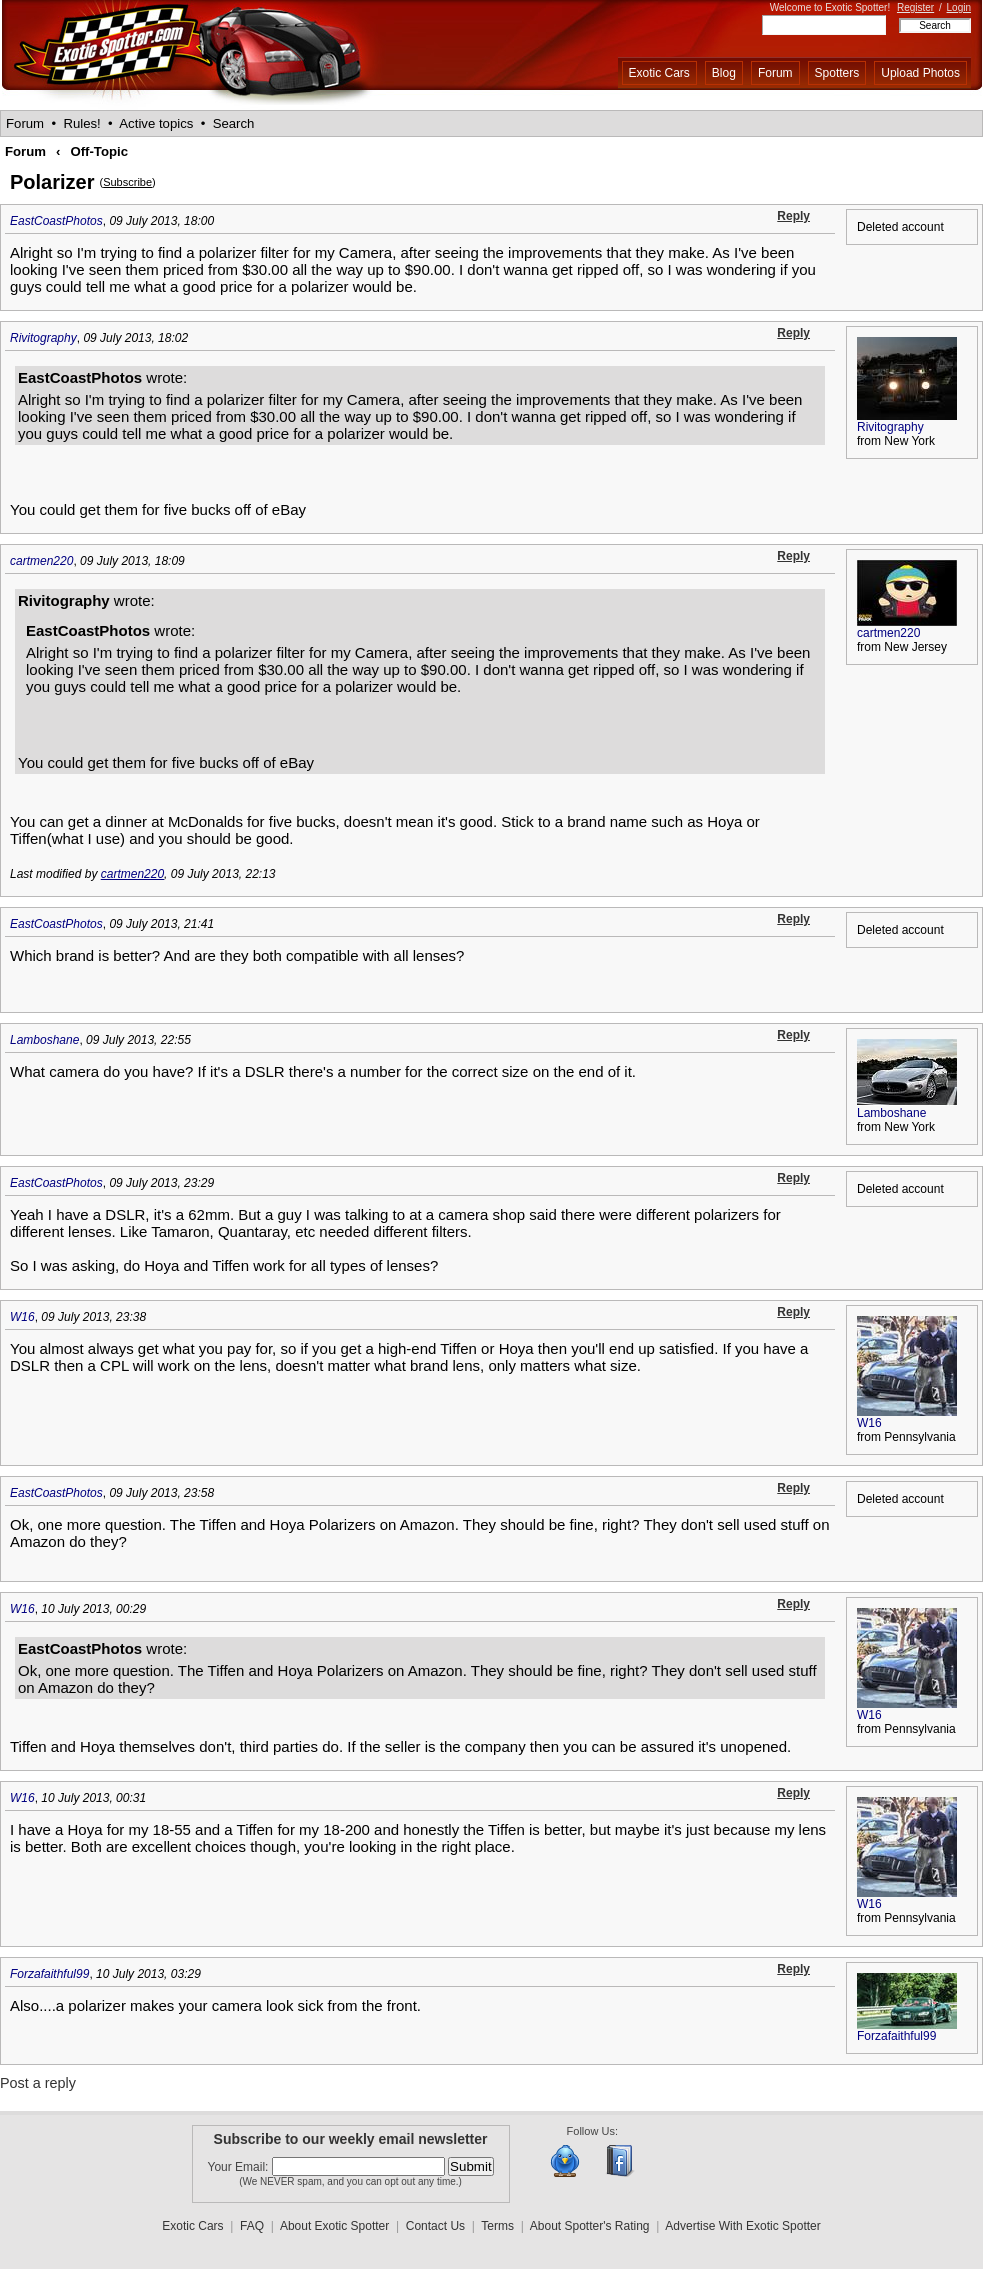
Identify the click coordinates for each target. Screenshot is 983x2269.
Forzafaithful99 (49, 1974)
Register (915, 7)
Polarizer (52, 182)
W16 (22, 1317)
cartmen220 (41, 561)
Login (959, 7)
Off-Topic (99, 151)
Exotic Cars (659, 73)
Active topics (156, 123)
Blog (724, 73)
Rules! (81, 123)
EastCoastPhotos (56, 221)
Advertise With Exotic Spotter (742, 2226)
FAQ (252, 2226)
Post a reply (38, 2083)
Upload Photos (920, 73)
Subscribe (127, 182)
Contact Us (435, 2226)
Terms (497, 2226)
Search (234, 123)
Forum (775, 73)
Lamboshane (44, 1040)
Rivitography (43, 338)
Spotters (837, 73)
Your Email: (240, 2167)
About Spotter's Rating (590, 2226)
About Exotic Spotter (334, 2226)
